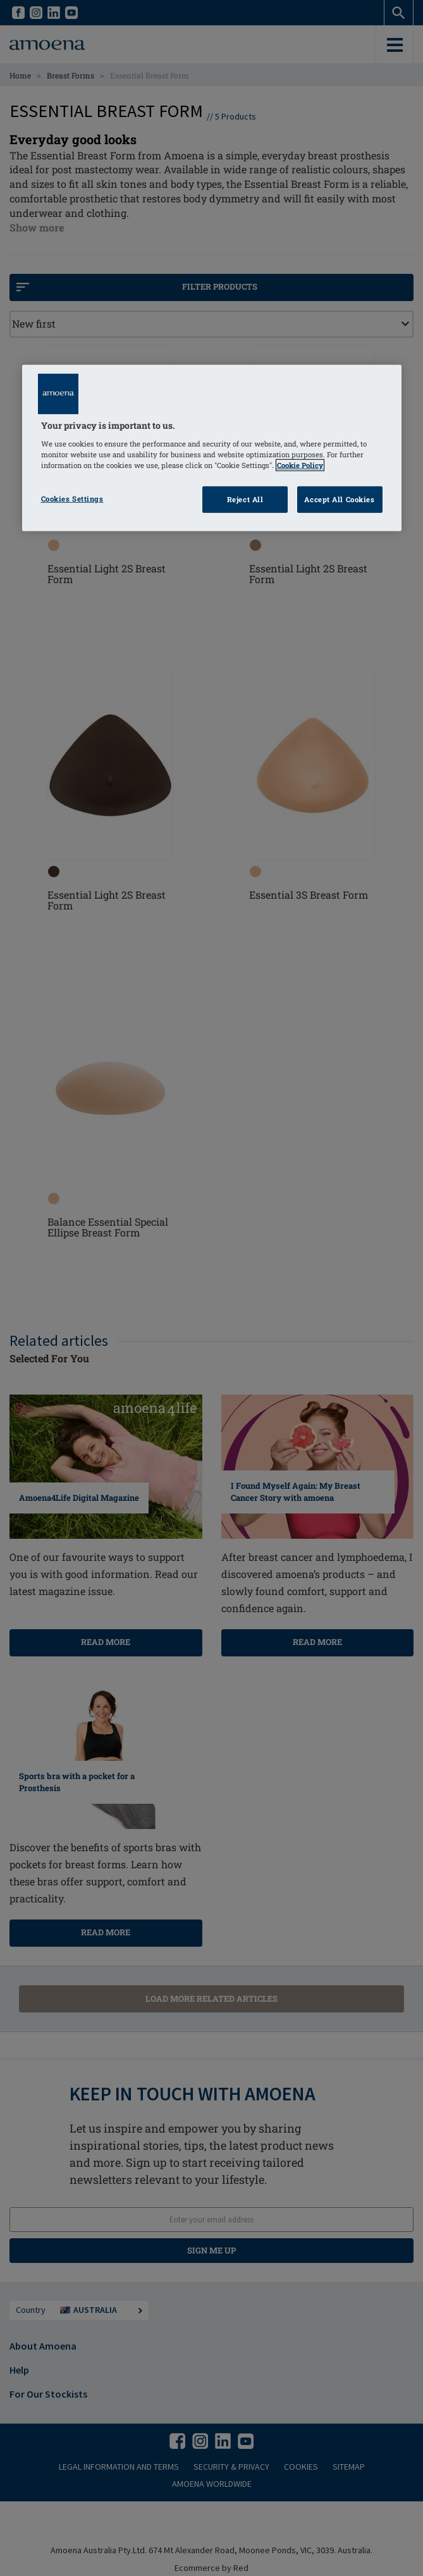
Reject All (245, 499)
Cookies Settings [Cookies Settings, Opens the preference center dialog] (72, 498)
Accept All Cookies (339, 499)
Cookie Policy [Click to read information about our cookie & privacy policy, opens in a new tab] (300, 465)
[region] (212, 448)
